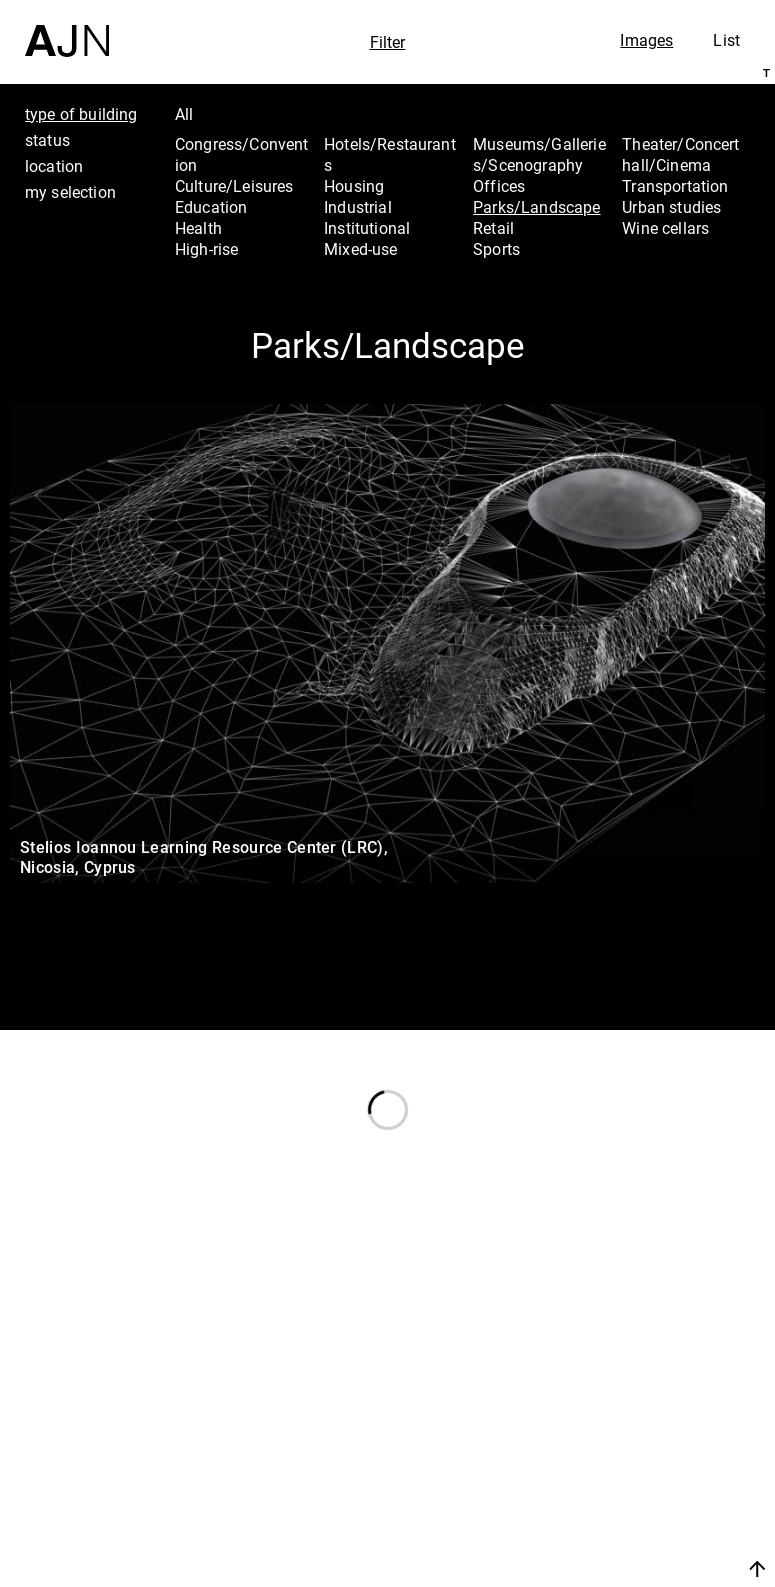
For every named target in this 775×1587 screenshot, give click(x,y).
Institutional (367, 228)
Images (646, 40)
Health (198, 228)
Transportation (675, 186)
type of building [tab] (81, 114)
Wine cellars (665, 228)
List (726, 40)
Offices (499, 186)
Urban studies (671, 207)
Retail (493, 228)
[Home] (67, 28)
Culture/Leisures (234, 186)
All (184, 114)
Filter (388, 42)
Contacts (649, 1501)
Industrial (358, 207)
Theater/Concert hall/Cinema (680, 154)
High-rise (206, 249)
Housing (354, 186)
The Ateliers (663, 1447)
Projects (645, 1474)
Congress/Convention (242, 154)
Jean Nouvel (665, 1421)
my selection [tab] (70, 192)
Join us (631, 1544)
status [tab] (47, 140)
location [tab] (54, 166)
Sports (496, 249)
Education (211, 207)
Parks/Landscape (536, 207)
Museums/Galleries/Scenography (539, 154)
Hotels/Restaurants (390, 154)
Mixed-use (360, 249)
